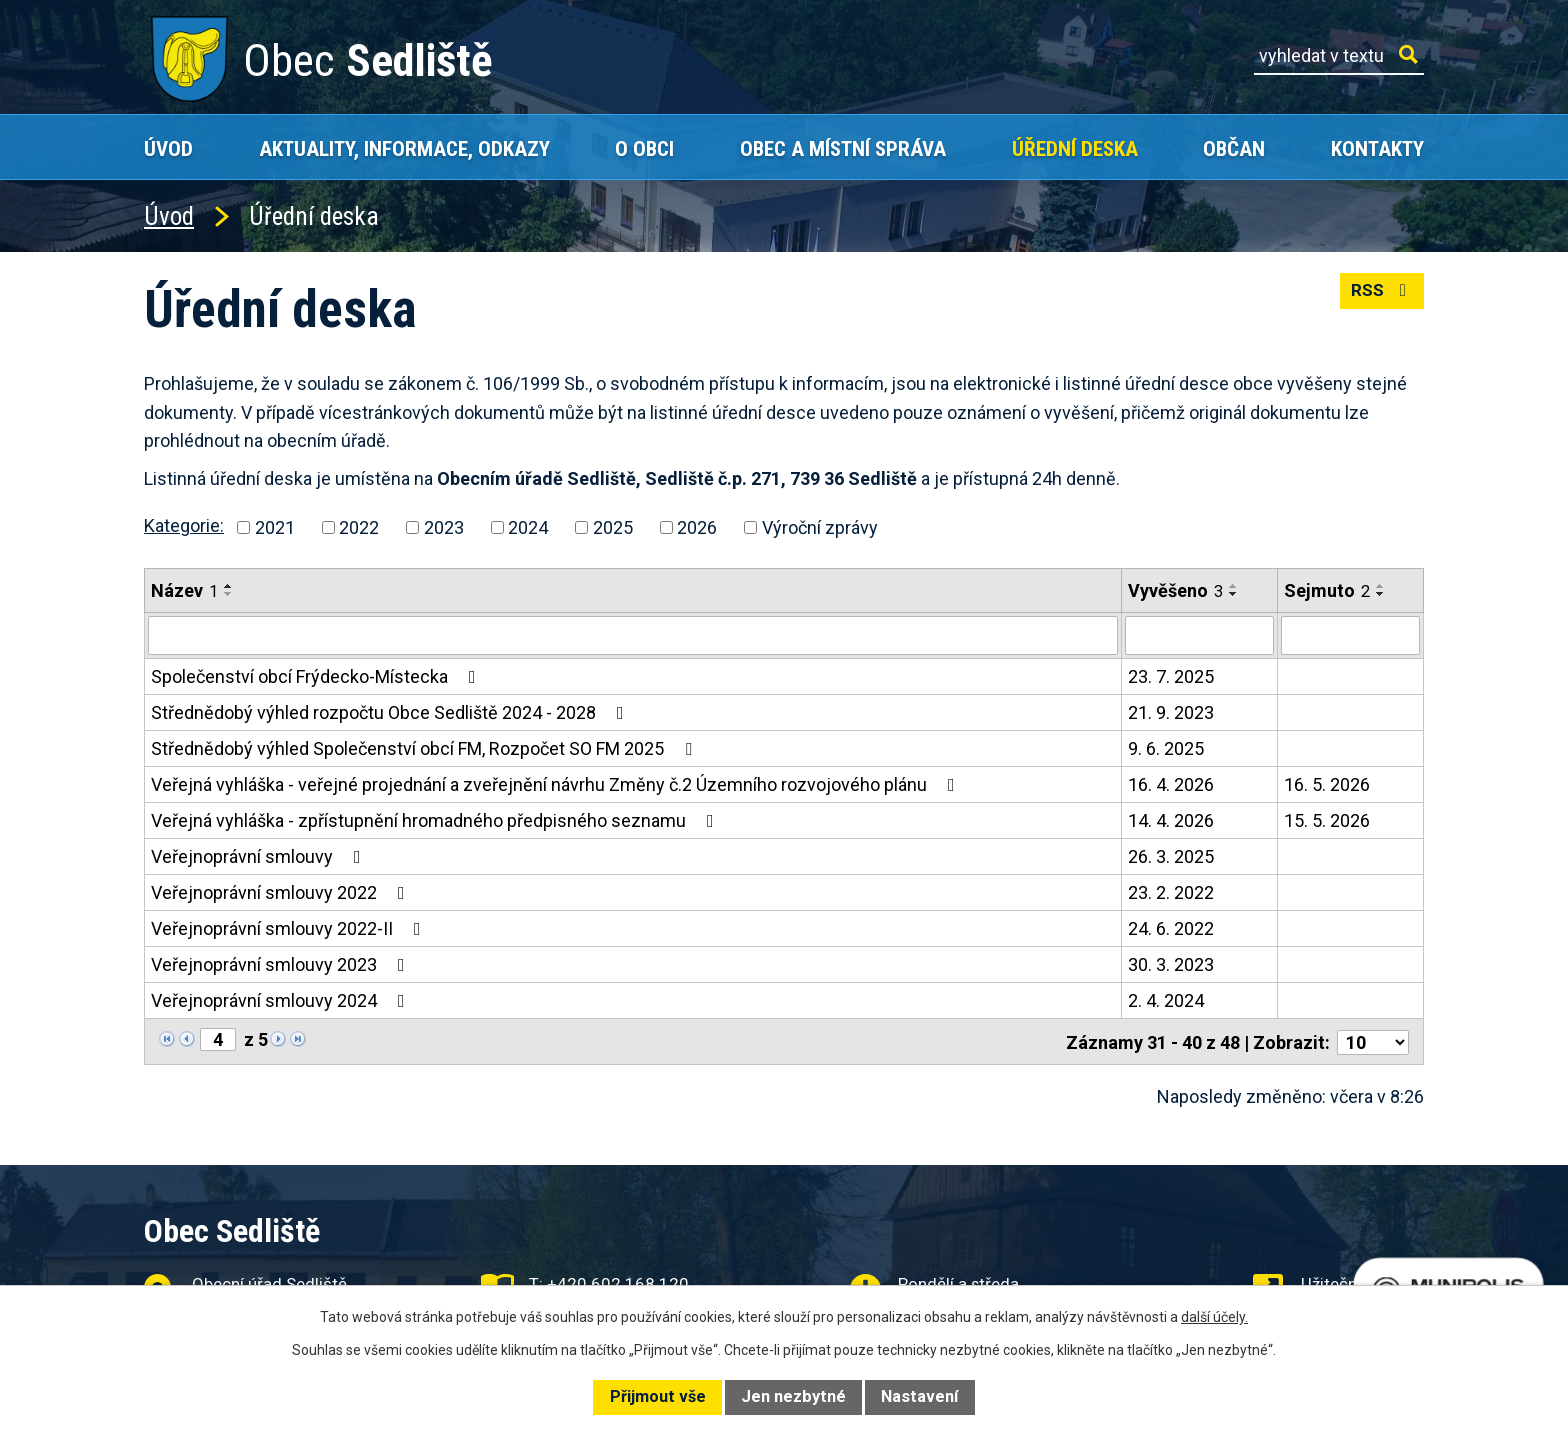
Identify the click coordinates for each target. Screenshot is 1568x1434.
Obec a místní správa (843, 148)
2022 (359, 527)
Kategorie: (184, 525)
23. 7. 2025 (1171, 675)
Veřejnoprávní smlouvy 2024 (282, 999)
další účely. (1214, 1317)
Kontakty (1377, 148)
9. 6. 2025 (1166, 747)
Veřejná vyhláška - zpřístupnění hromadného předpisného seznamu (436, 819)
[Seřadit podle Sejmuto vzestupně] (1381, 586)
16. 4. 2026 (1171, 783)
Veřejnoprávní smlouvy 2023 (282, 963)
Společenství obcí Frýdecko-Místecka (317, 675)
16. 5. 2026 (1327, 783)
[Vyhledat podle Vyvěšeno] (1199, 635)
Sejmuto (1327, 590)
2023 (444, 527)
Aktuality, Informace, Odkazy (404, 148)
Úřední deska (1075, 148)
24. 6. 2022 (1171, 927)
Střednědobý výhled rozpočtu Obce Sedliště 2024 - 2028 (391, 711)
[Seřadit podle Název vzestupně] (229, 586)
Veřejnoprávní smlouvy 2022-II (290, 927)
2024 (528, 527)
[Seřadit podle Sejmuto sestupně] (1381, 594)
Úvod (168, 148)
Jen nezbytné (793, 1396)
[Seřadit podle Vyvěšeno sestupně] (1234, 594)
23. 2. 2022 (1171, 891)
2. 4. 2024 (1166, 999)
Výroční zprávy (820, 527)
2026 (697, 527)
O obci (644, 148)
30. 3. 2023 (1171, 963)
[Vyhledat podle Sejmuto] (1350, 635)
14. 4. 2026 (1171, 819)
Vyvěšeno (1175, 590)
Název (184, 590)
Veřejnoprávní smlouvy (260, 855)
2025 (613, 527)
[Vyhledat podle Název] (633, 635)
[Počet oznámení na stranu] (1373, 1039)
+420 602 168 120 (618, 1281)
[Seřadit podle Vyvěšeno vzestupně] (1234, 586)
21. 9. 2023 (1171, 711)
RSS (1380, 295)
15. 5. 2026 (1327, 819)
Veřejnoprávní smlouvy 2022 (282, 891)
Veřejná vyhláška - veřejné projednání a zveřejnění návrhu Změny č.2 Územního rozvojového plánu (557, 783)
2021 (275, 527)
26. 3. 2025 (1171, 855)
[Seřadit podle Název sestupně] (229, 594)
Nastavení (919, 1396)
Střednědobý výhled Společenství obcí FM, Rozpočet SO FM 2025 (425, 747)
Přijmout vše (658, 1396)
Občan (1234, 148)
